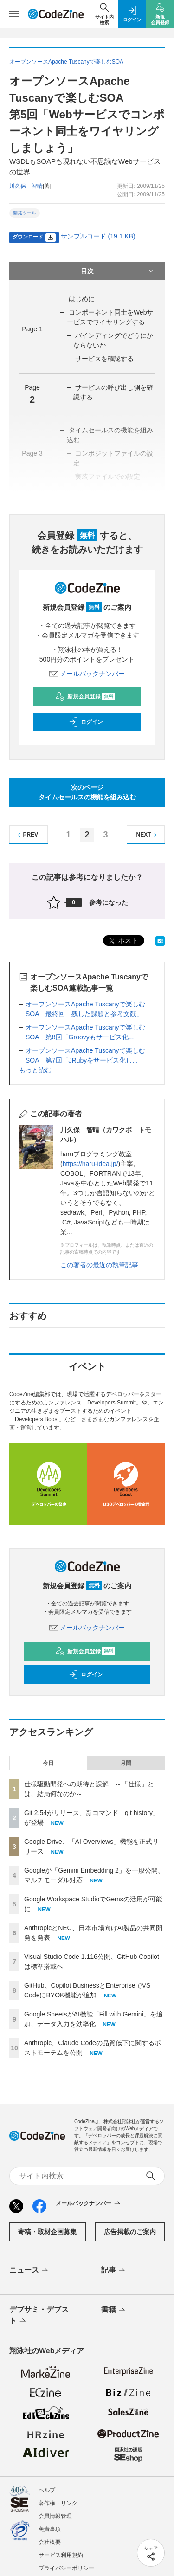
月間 (125, 1763)
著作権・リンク (58, 2503)
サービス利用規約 (61, 2555)
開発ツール (24, 212)
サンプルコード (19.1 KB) (98, 236)
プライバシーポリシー (66, 2568)
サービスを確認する (104, 358)
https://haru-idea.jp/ (90, 1163)
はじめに (82, 299)
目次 (118, 271)
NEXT (147, 835)
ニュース (29, 2270)
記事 (114, 2270)
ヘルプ (47, 2490)
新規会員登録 (85, 696)
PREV (26, 835)
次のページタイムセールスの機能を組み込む (87, 792)
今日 (48, 1763)
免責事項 (50, 2529)
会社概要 (50, 2542)
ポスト (122, 941)
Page (32, 329)
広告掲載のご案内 (130, 2231)
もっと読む (35, 1070)
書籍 (114, 2310)
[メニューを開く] (14, 14)
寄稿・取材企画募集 (47, 2231)
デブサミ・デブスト (39, 2316)
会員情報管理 (55, 2516)
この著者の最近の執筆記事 (99, 1265)
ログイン (86, 722)
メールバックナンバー (87, 673)
